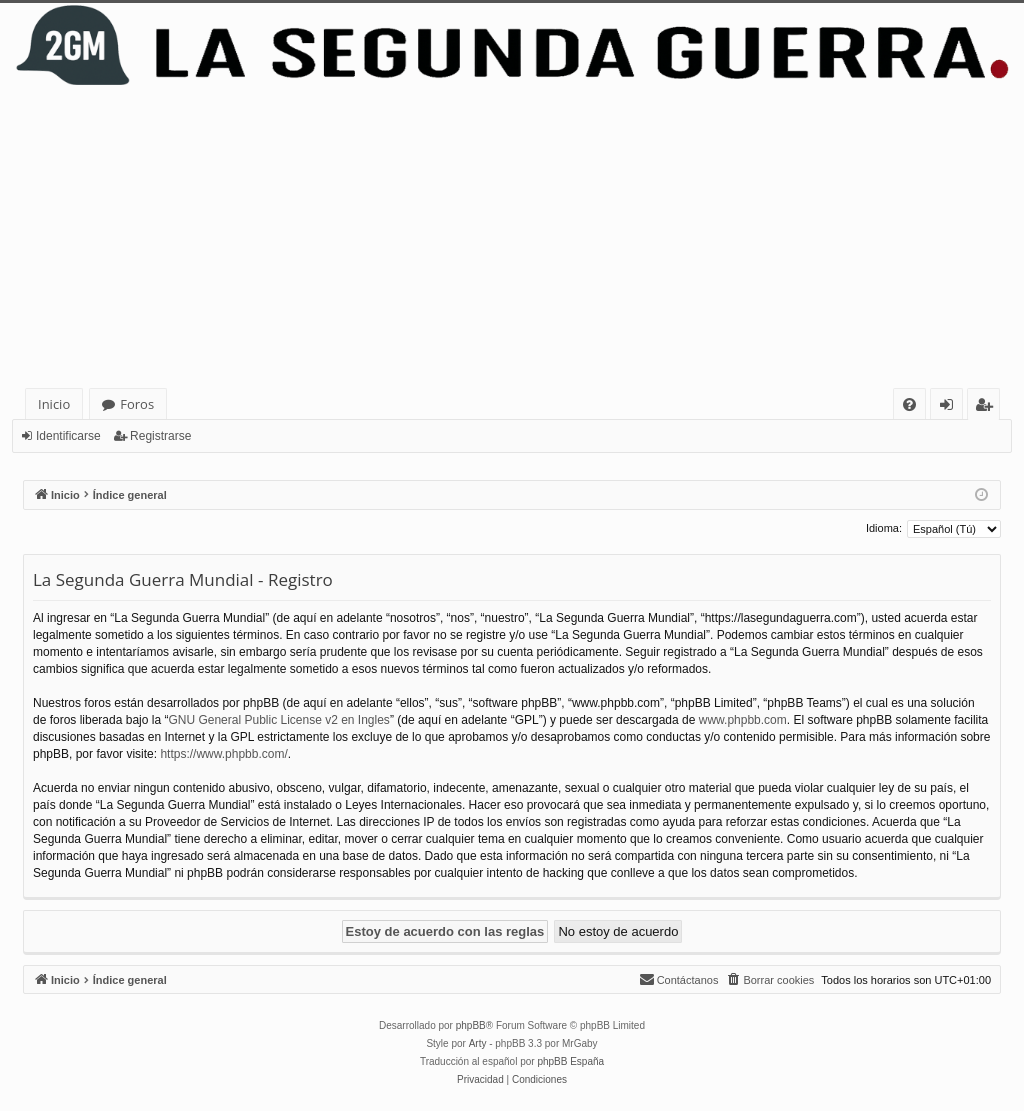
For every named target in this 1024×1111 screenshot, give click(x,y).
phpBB (471, 1025)
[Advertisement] (512, 238)
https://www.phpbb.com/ (223, 754)
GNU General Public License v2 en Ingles (278, 720)
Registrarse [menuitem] (988, 407)
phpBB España (570, 1061)
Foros (137, 404)
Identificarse (68, 436)
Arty (478, 1043)
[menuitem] (909, 404)
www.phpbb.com (743, 720)
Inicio (54, 404)
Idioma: (884, 528)
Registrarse (160, 436)
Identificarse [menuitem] (951, 407)
